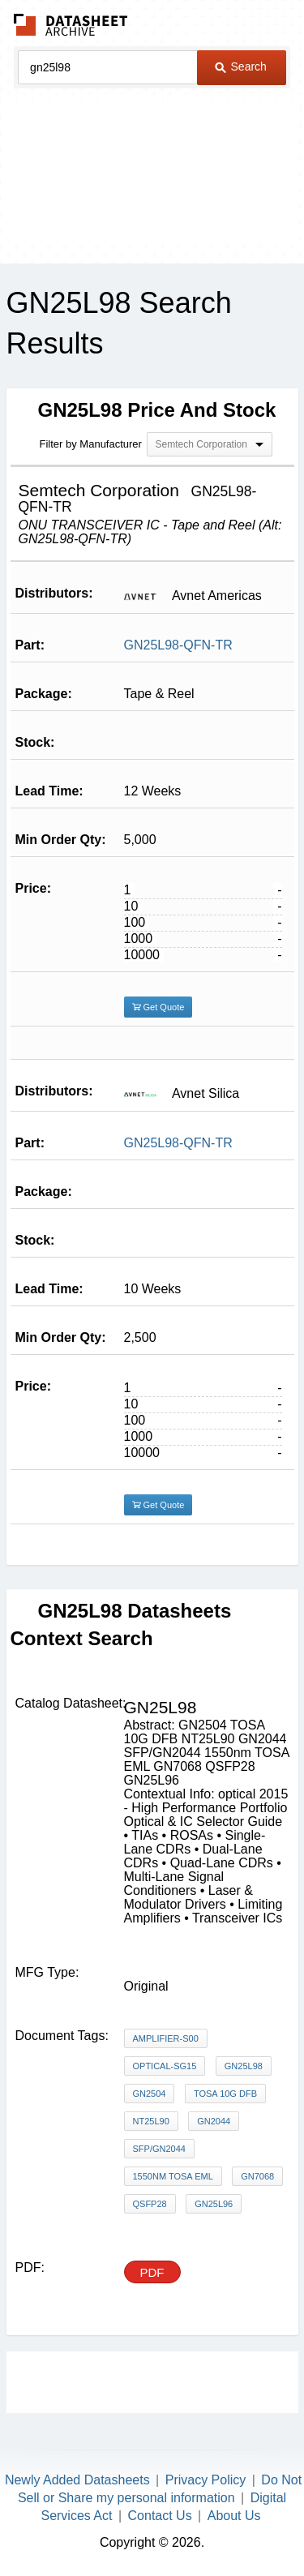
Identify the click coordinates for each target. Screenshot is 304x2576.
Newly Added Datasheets (77, 2480)
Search (241, 66)
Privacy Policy (205, 2480)
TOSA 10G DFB (225, 2093)
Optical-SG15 (165, 2066)
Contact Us (160, 2515)
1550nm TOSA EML (173, 2176)
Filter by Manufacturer (91, 444)
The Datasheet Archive (71, 25)
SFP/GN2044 (159, 2149)
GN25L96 (214, 2204)
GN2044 (213, 2121)
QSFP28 (150, 2204)
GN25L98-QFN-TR (178, 645)
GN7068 (257, 2176)
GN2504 (149, 2093)
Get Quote (158, 1007)
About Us (234, 2515)
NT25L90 (151, 2121)
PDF (152, 2272)
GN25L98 (244, 2066)
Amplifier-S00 (166, 2038)
